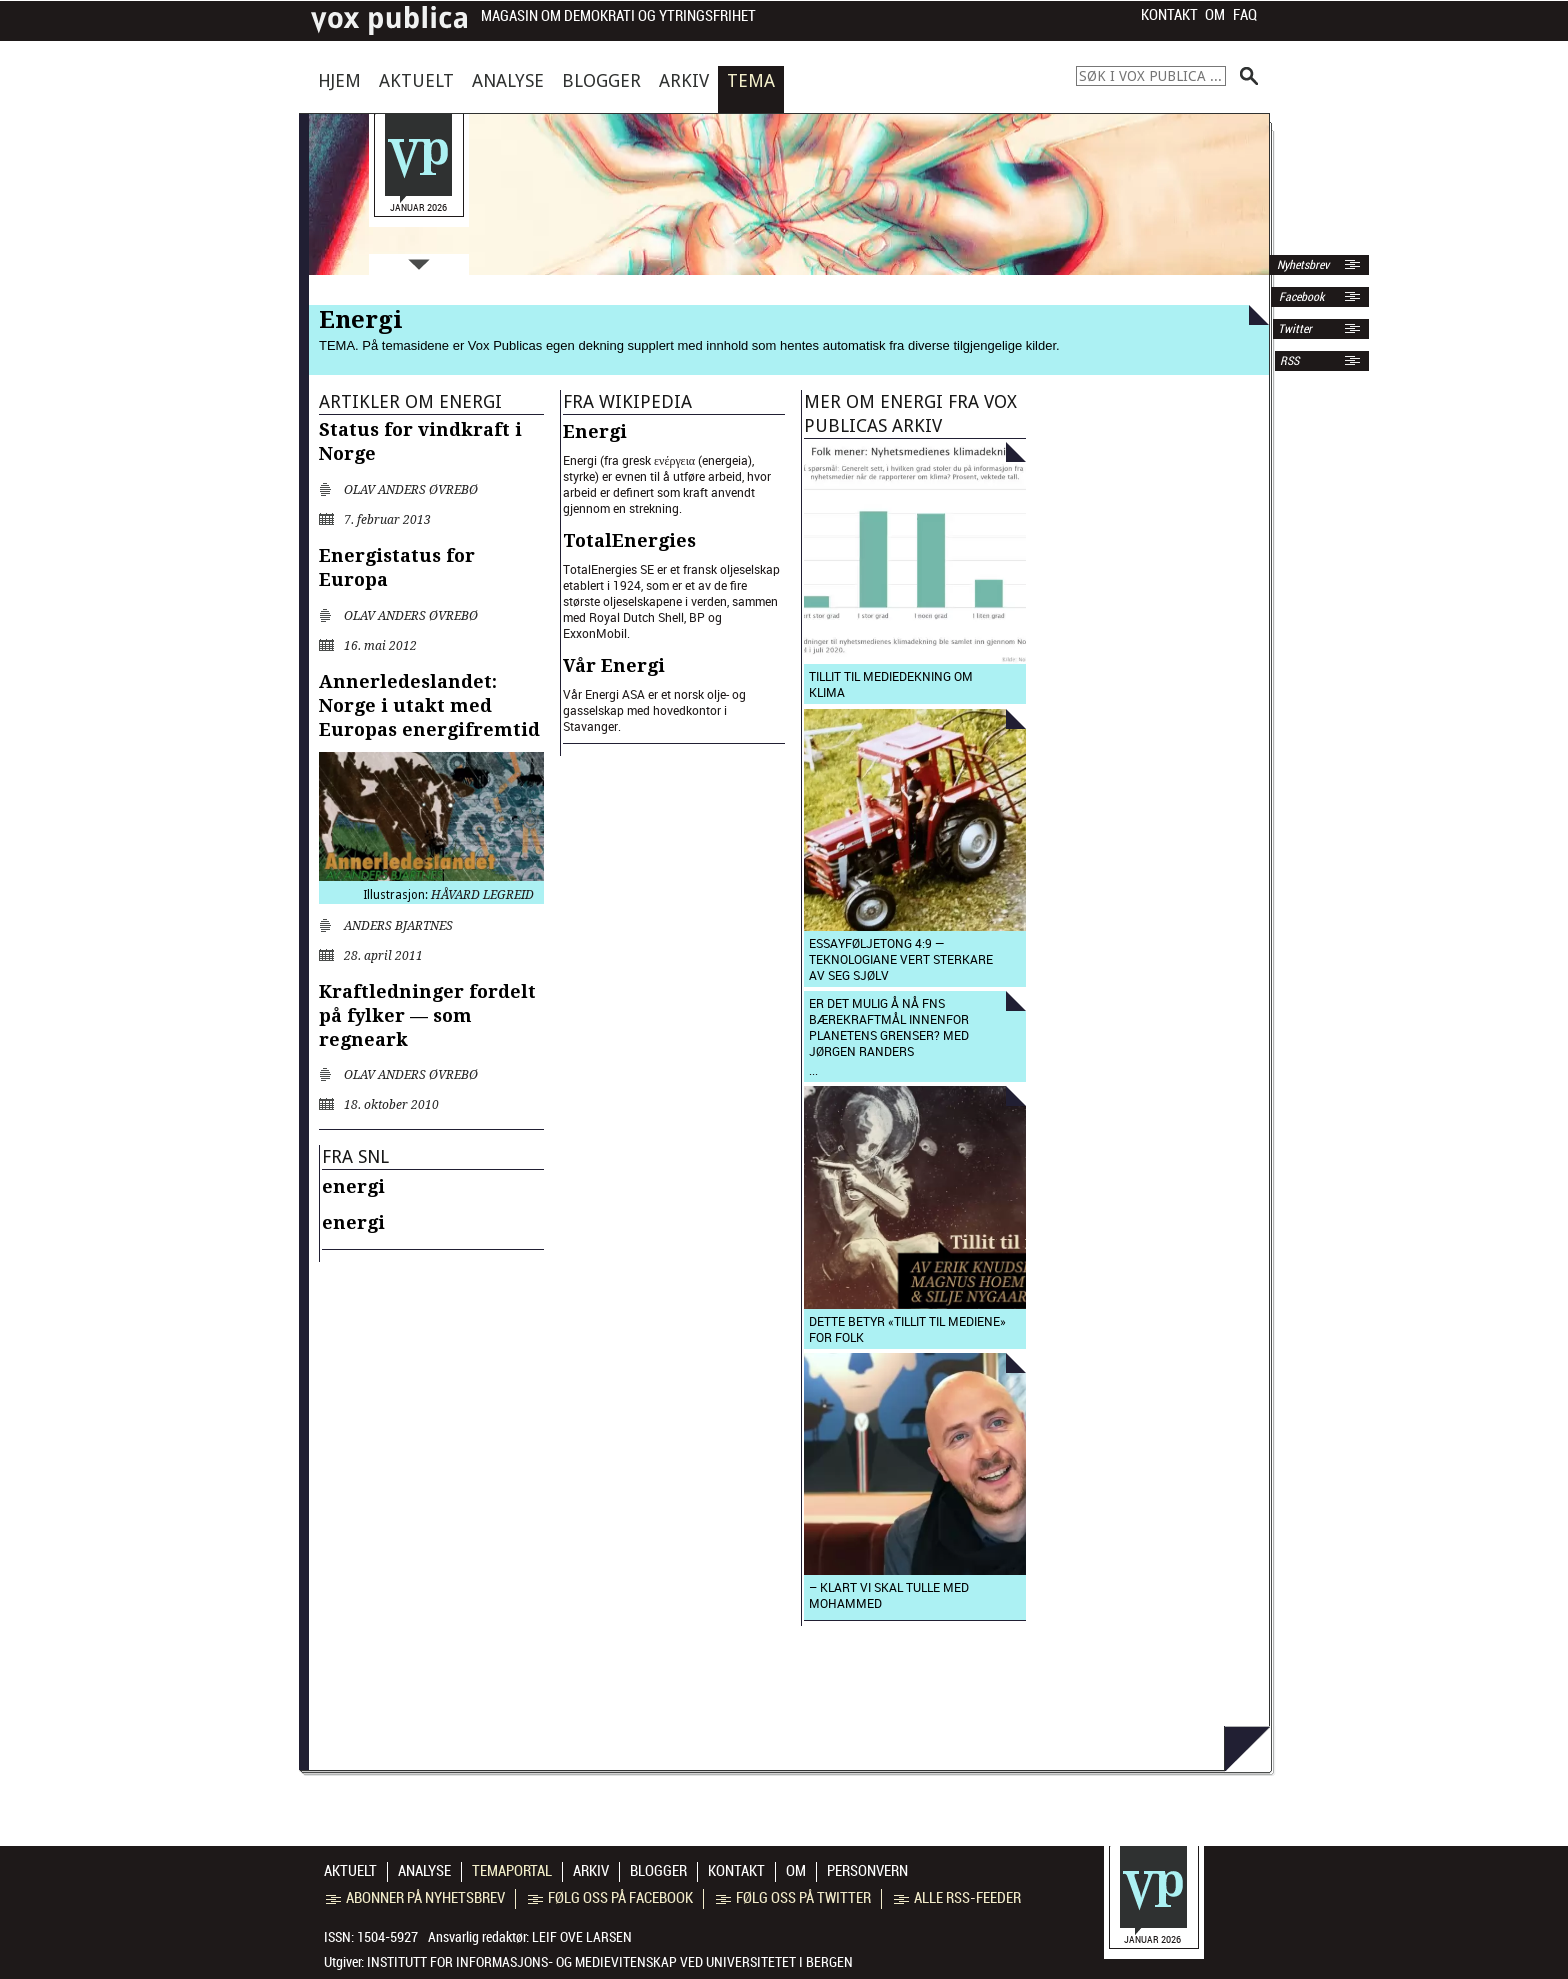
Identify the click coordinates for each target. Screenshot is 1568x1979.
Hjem (339, 80)
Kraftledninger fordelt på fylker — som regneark (427, 1015)
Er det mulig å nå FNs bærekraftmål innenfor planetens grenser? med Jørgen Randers (889, 1027)
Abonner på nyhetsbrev (415, 1898)
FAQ (1245, 15)
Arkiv (684, 80)
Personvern (867, 1871)
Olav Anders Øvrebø (411, 490)
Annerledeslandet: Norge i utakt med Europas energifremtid (429, 705)
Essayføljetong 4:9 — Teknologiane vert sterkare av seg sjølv (901, 959)
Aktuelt (416, 80)
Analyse (508, 80)
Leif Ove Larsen (582, 1937)
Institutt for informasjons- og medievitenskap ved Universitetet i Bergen (610, 1962)
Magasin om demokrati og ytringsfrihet (618, 16)
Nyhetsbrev (1301, 265)
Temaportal (512, 1871)
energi (353, 1186)
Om (1215, 15)
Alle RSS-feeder (957, 1898)
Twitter (1295, 329)
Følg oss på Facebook (610, 1898)
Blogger (601, 80)
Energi (595, 431)
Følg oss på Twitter (793, 1898)
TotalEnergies (629, 540)
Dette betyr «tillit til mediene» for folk (907, 1329)
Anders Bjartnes (398, 926)
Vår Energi (614, 665)
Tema (751, 80)
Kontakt (1169, 15)
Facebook (1300, 297)
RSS (1289, 361)
